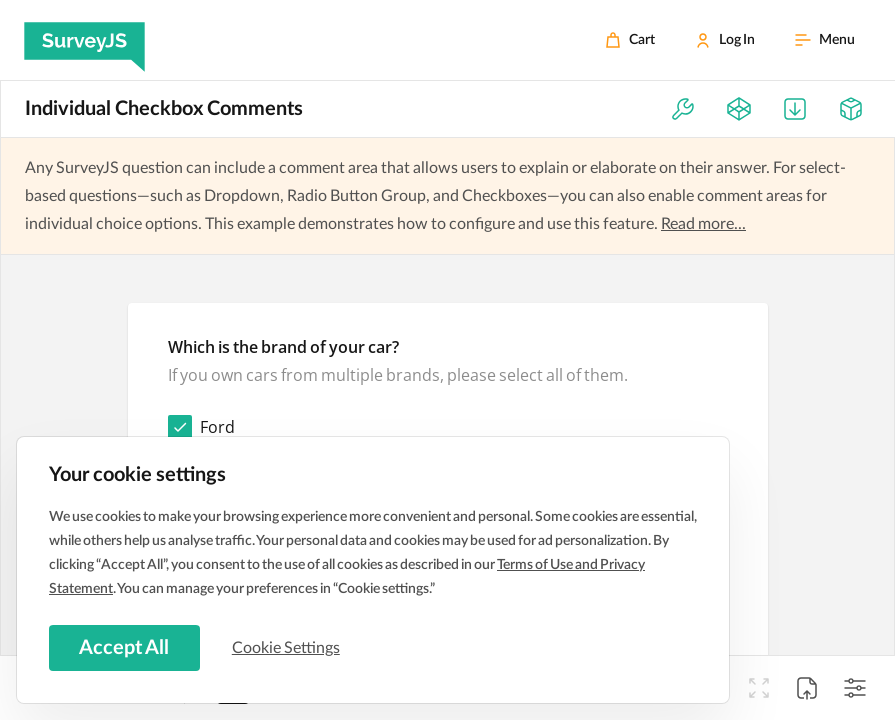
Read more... (703, 224)
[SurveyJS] (84, 40)
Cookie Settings (289, 647)
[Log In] (725, 40)
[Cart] (630, 40)
